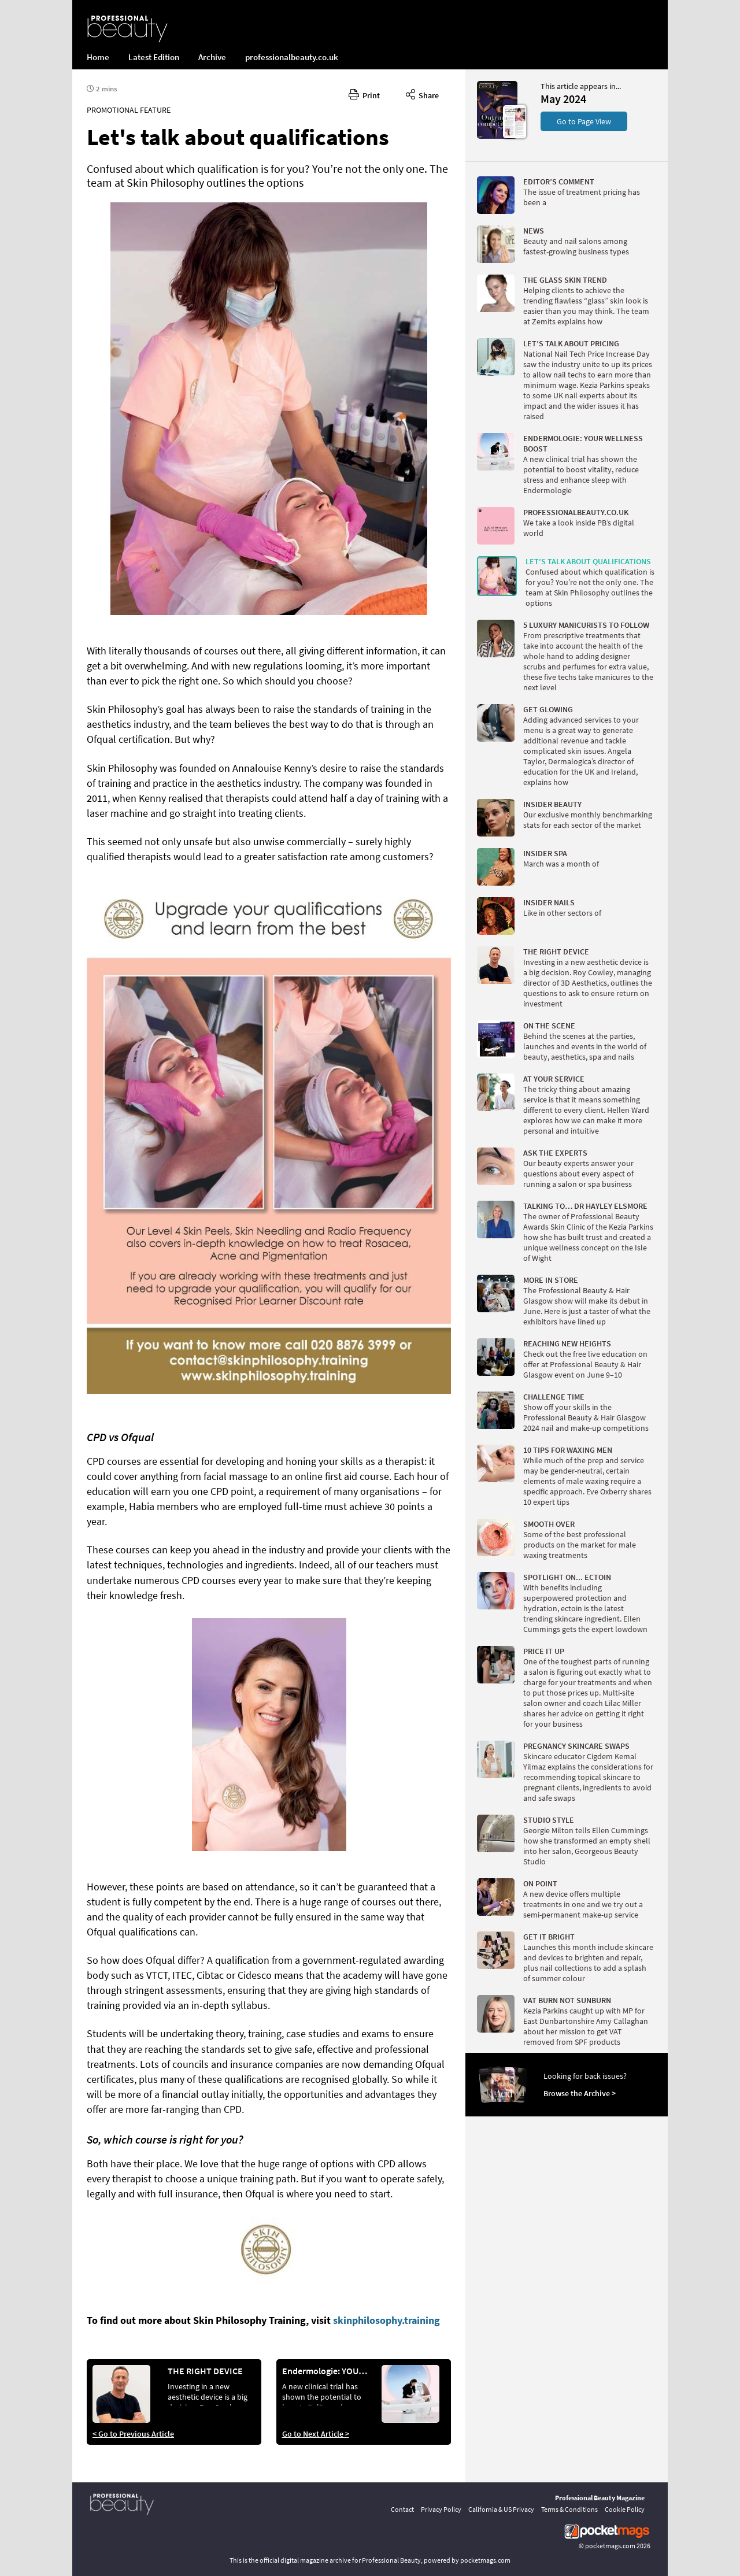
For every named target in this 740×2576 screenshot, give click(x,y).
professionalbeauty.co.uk (291, 56)
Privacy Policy (441, 2509)
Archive (212, 56)
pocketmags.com (610, 2545)
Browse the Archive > (579, 2093)
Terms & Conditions (569, 2509)
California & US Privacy (501, 2509)
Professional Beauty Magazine (600, 2497)
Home (98, 56)
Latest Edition (153, 56)
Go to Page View (584, 121)
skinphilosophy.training (386, 2320)
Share (422, 94)
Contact (402, 2509)
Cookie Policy (625, 2509)
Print (364, 94)
